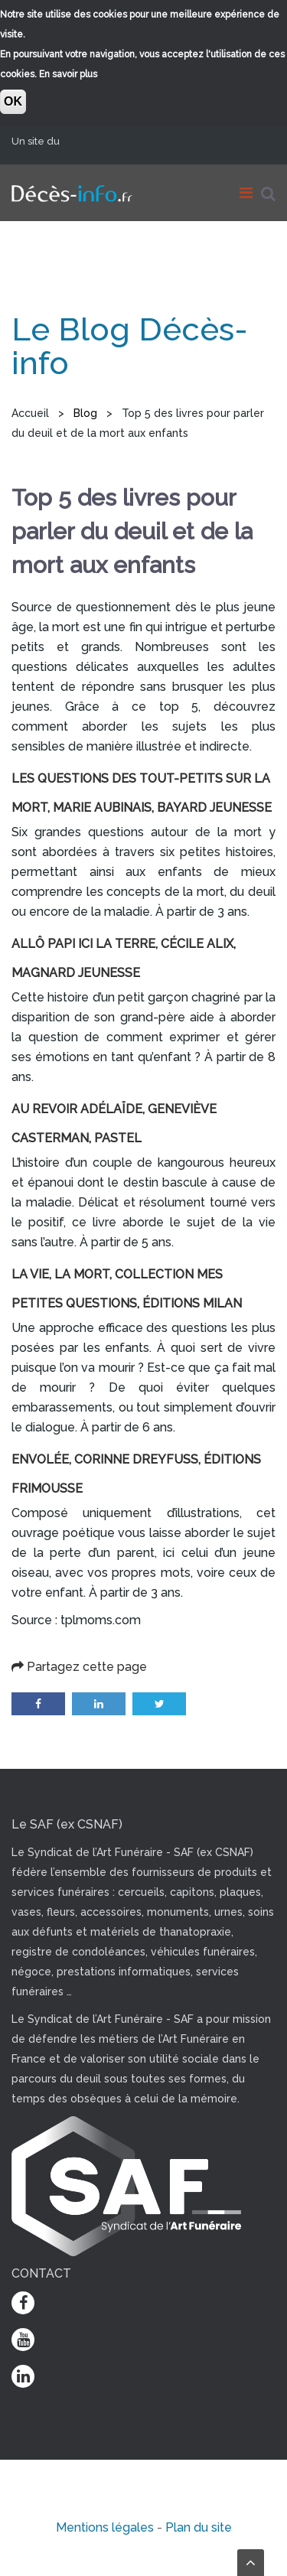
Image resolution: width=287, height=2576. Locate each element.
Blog (85, 413)
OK (13, 101)
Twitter (159, 1703)
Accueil (30, 413)
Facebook (38, 1703)
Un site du (41, 141)
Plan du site (198, 2527)
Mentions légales (105, 2527)
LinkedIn (99, 1703)
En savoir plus (68, 74)
